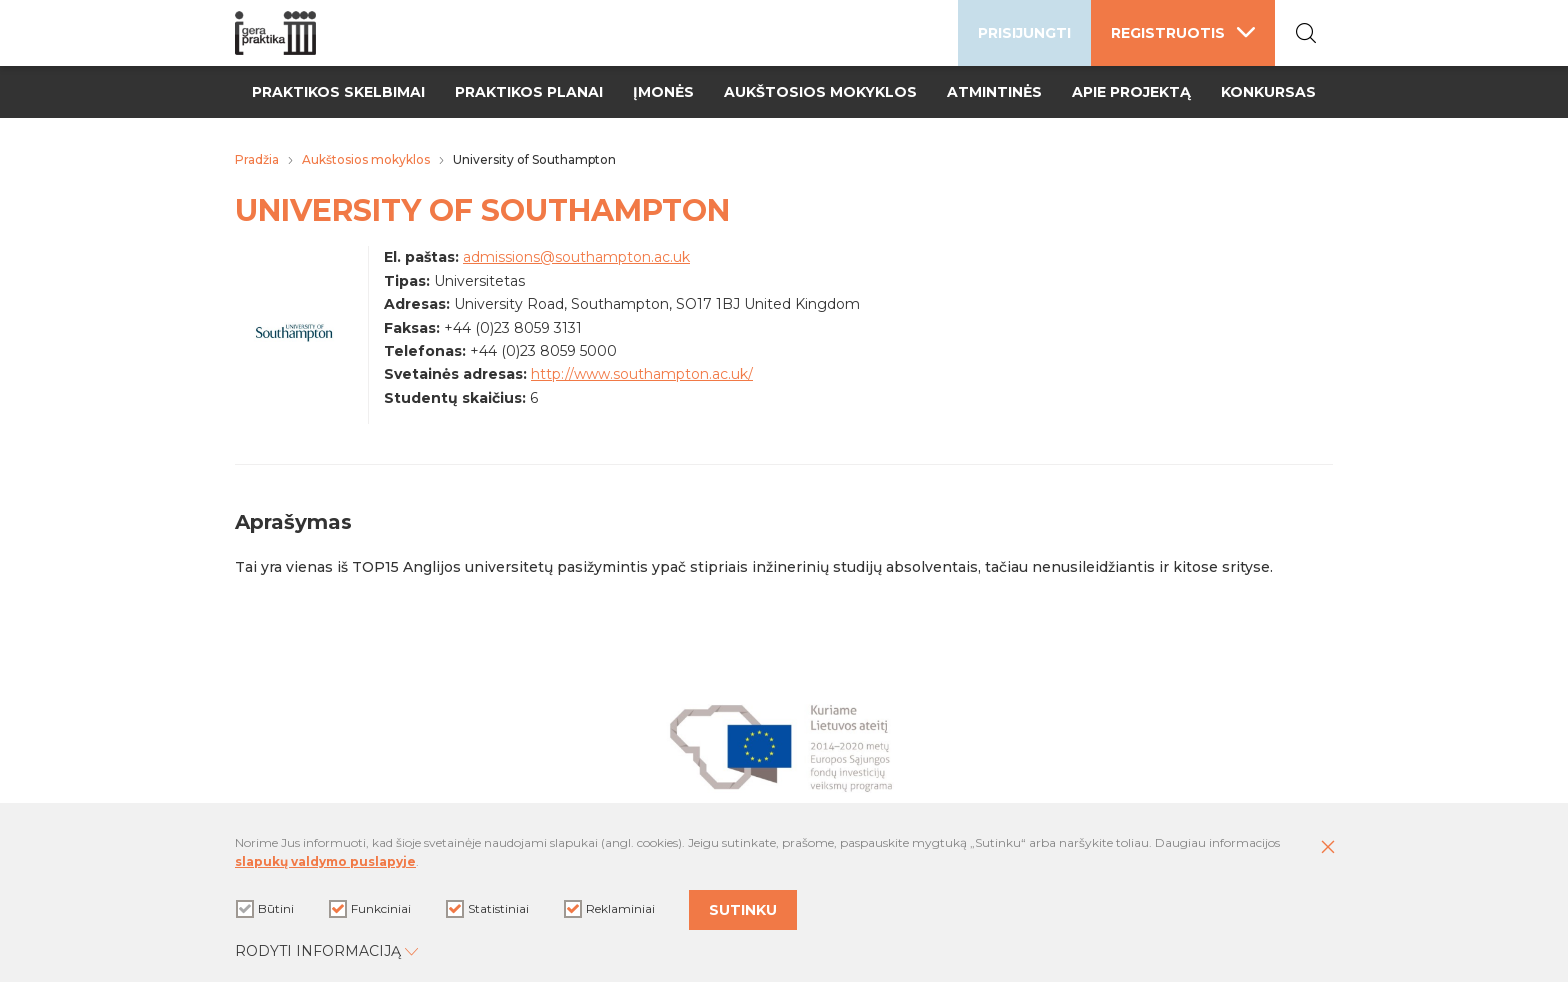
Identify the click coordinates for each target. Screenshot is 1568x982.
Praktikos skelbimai (338, 92)
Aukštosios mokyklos (820, 92)
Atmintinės (994, 92)
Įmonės (663, 92)
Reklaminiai (609, 909)
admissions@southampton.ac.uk (576, 257)
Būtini (265, 909)
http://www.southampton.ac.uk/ (642, 374)
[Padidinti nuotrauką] (294, 351)
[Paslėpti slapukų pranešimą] (1328, 848)
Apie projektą (1131, 92)
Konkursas (1268, 92)
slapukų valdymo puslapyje (325, 861)
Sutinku (743, 910)
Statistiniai (487, 909)
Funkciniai (370, 909)
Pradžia (257, 159)
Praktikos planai (529, 92)
